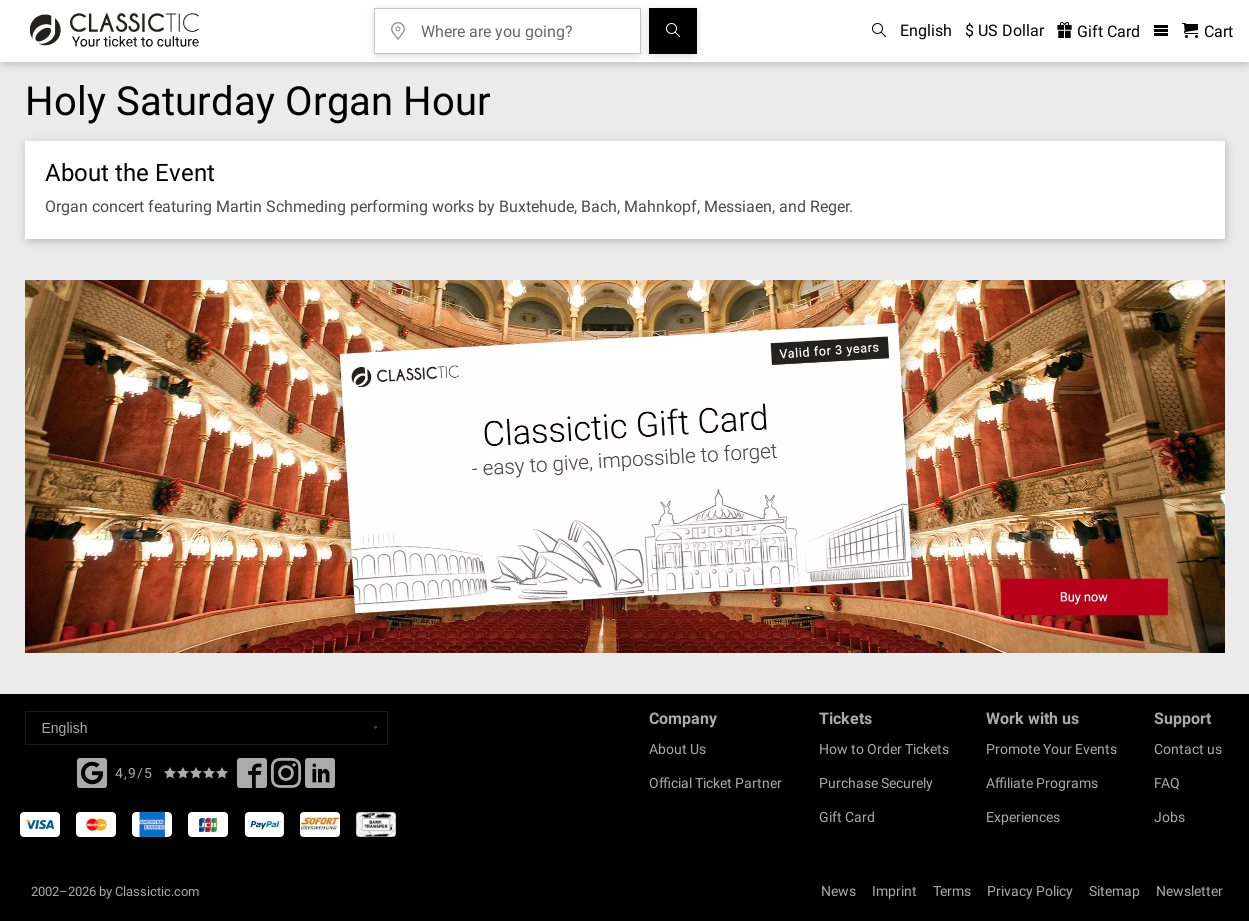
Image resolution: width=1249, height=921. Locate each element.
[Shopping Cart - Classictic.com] (1207, 31)
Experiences (1023, 817)
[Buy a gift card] (625, 466)
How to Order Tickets (884, 749)
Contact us (1188, 749)
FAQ (1167, 783)
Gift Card (847, 817)
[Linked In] (320, 779)
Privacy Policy (1030, 891)
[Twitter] (286, 779)
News (838, 891)
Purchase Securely (876, 783)
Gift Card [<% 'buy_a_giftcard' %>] (1098, 31)
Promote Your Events (1051, 749)
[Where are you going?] (522, 24)
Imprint (894, 891)
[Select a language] (206, 728)
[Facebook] (92, 771)
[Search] (673, 31)
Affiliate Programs (1042, 783)
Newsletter (1189, 891)
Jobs (1169, 817)
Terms (952, 891)
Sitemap (1114, 891)
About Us (677, 749)
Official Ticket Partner (715, 783)
